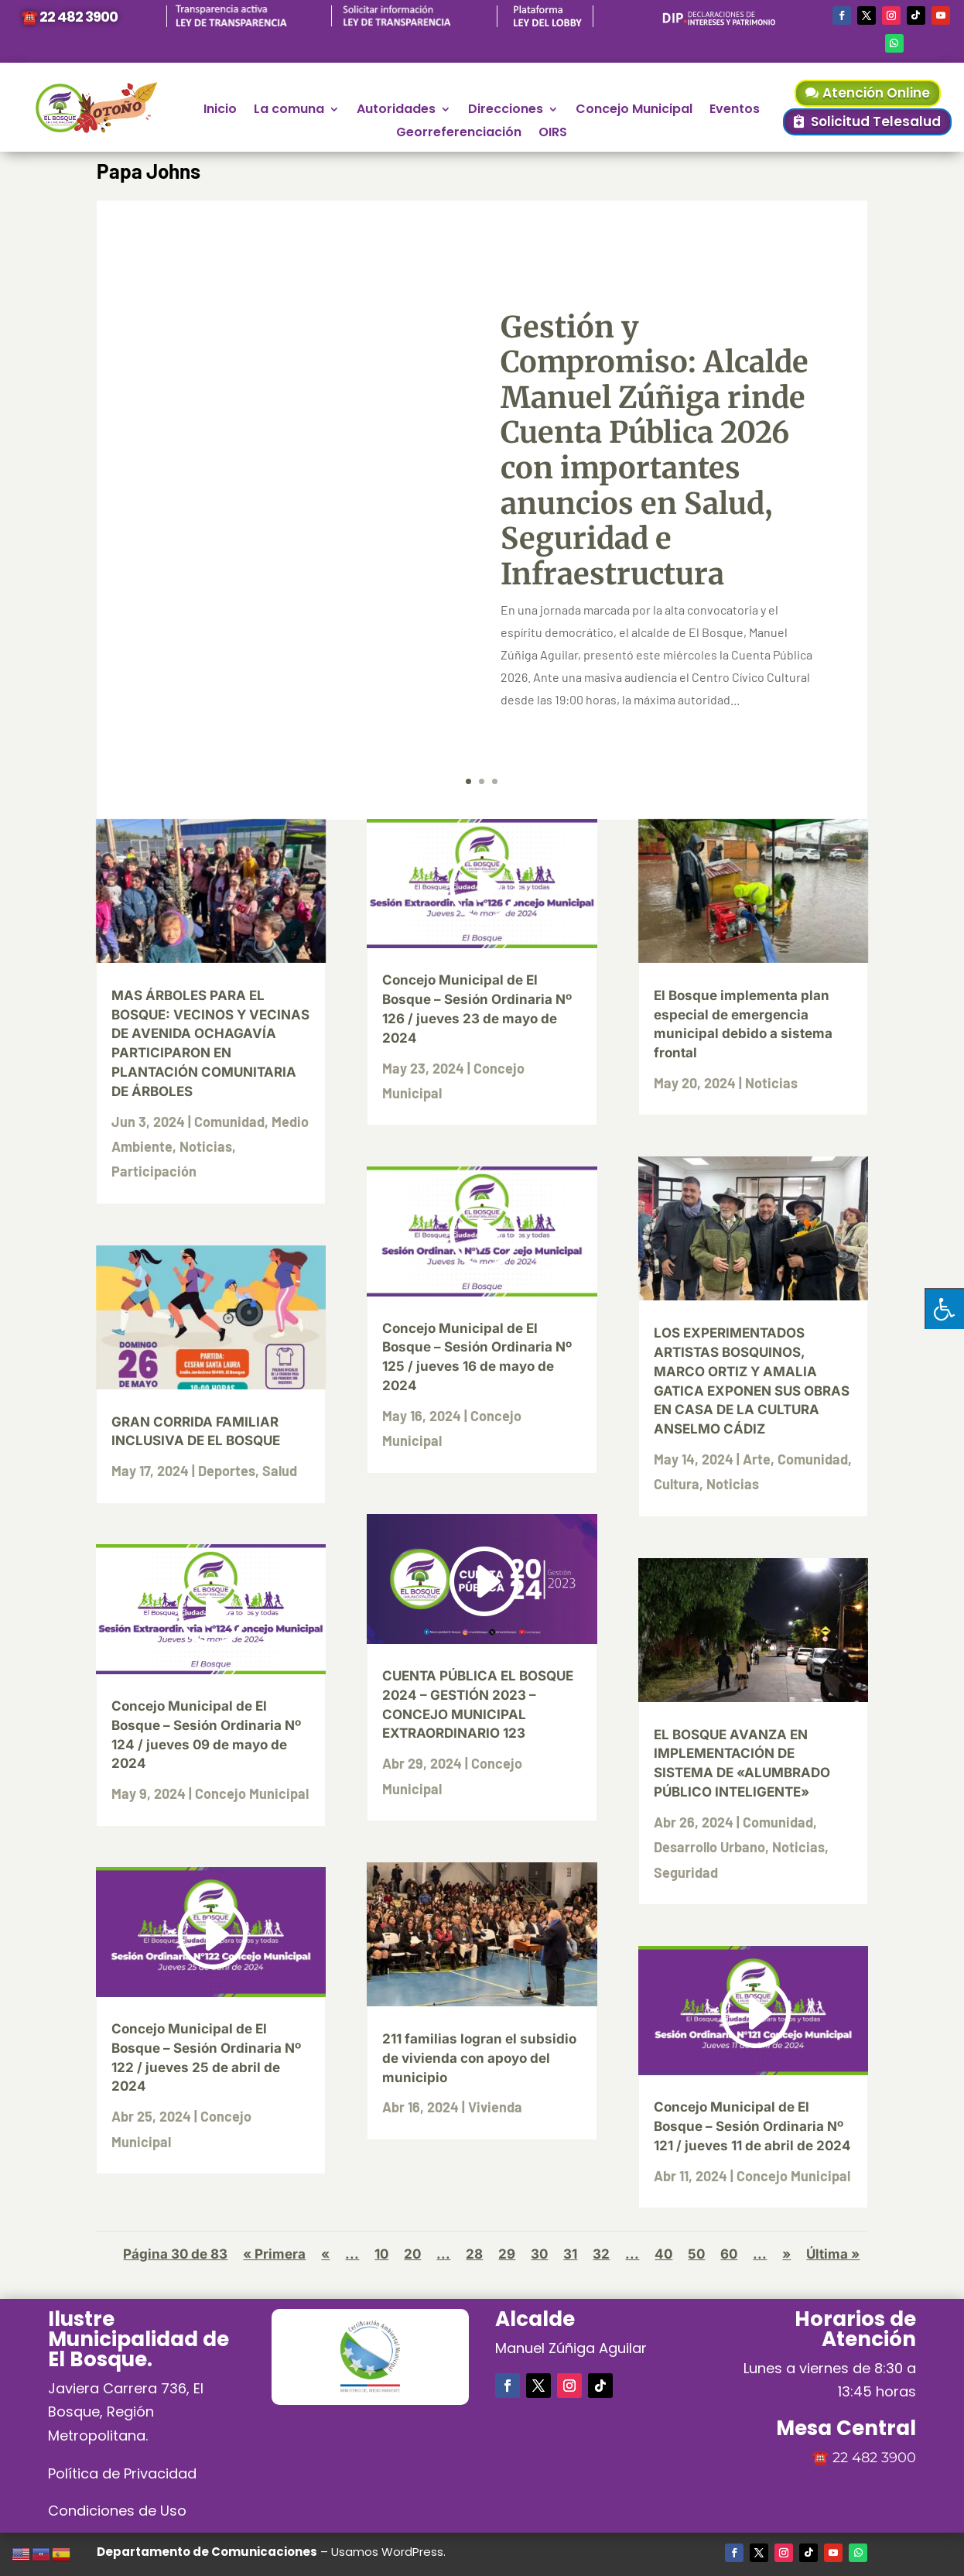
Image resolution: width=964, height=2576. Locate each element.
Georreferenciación (458, 134)
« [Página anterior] (325, 2254)
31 (570, 2254)
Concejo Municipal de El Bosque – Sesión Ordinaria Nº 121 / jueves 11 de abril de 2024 (752, 2126)
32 (601, 2254)
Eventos (734, 111)
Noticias (205, 1146)
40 (663, 2254)
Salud (279, 1470)
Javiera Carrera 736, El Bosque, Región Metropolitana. (125, 2412)
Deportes (226, 1470)
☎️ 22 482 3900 (69, 16)
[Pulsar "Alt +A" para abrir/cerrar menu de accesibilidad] (944, 1308)
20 (412, 2254)
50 (696, 2254)
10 (381, 2254)
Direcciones (505, 111)
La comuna (289, 111)
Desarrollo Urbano (709, 1846)
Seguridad (686, 1872)
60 (728, 2254)
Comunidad (229, 1121)
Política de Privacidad (122, 2473)
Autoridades (396, 111)
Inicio (220, 111)
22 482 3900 (874, 2457)
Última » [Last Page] (833, 2254)
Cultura (676, 1483)
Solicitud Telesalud (876, 121)
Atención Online (876, 93)
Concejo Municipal (634, 111)
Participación (154, 1171)
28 (474, 2254)
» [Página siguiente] (786, 2254)
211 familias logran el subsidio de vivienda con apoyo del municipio (479, 2058)
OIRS (552, 134)
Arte (757, 1459)
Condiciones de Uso (117, 2510)
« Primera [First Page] (274, 2254)
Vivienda (495, 2106)
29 (506, 2254)
